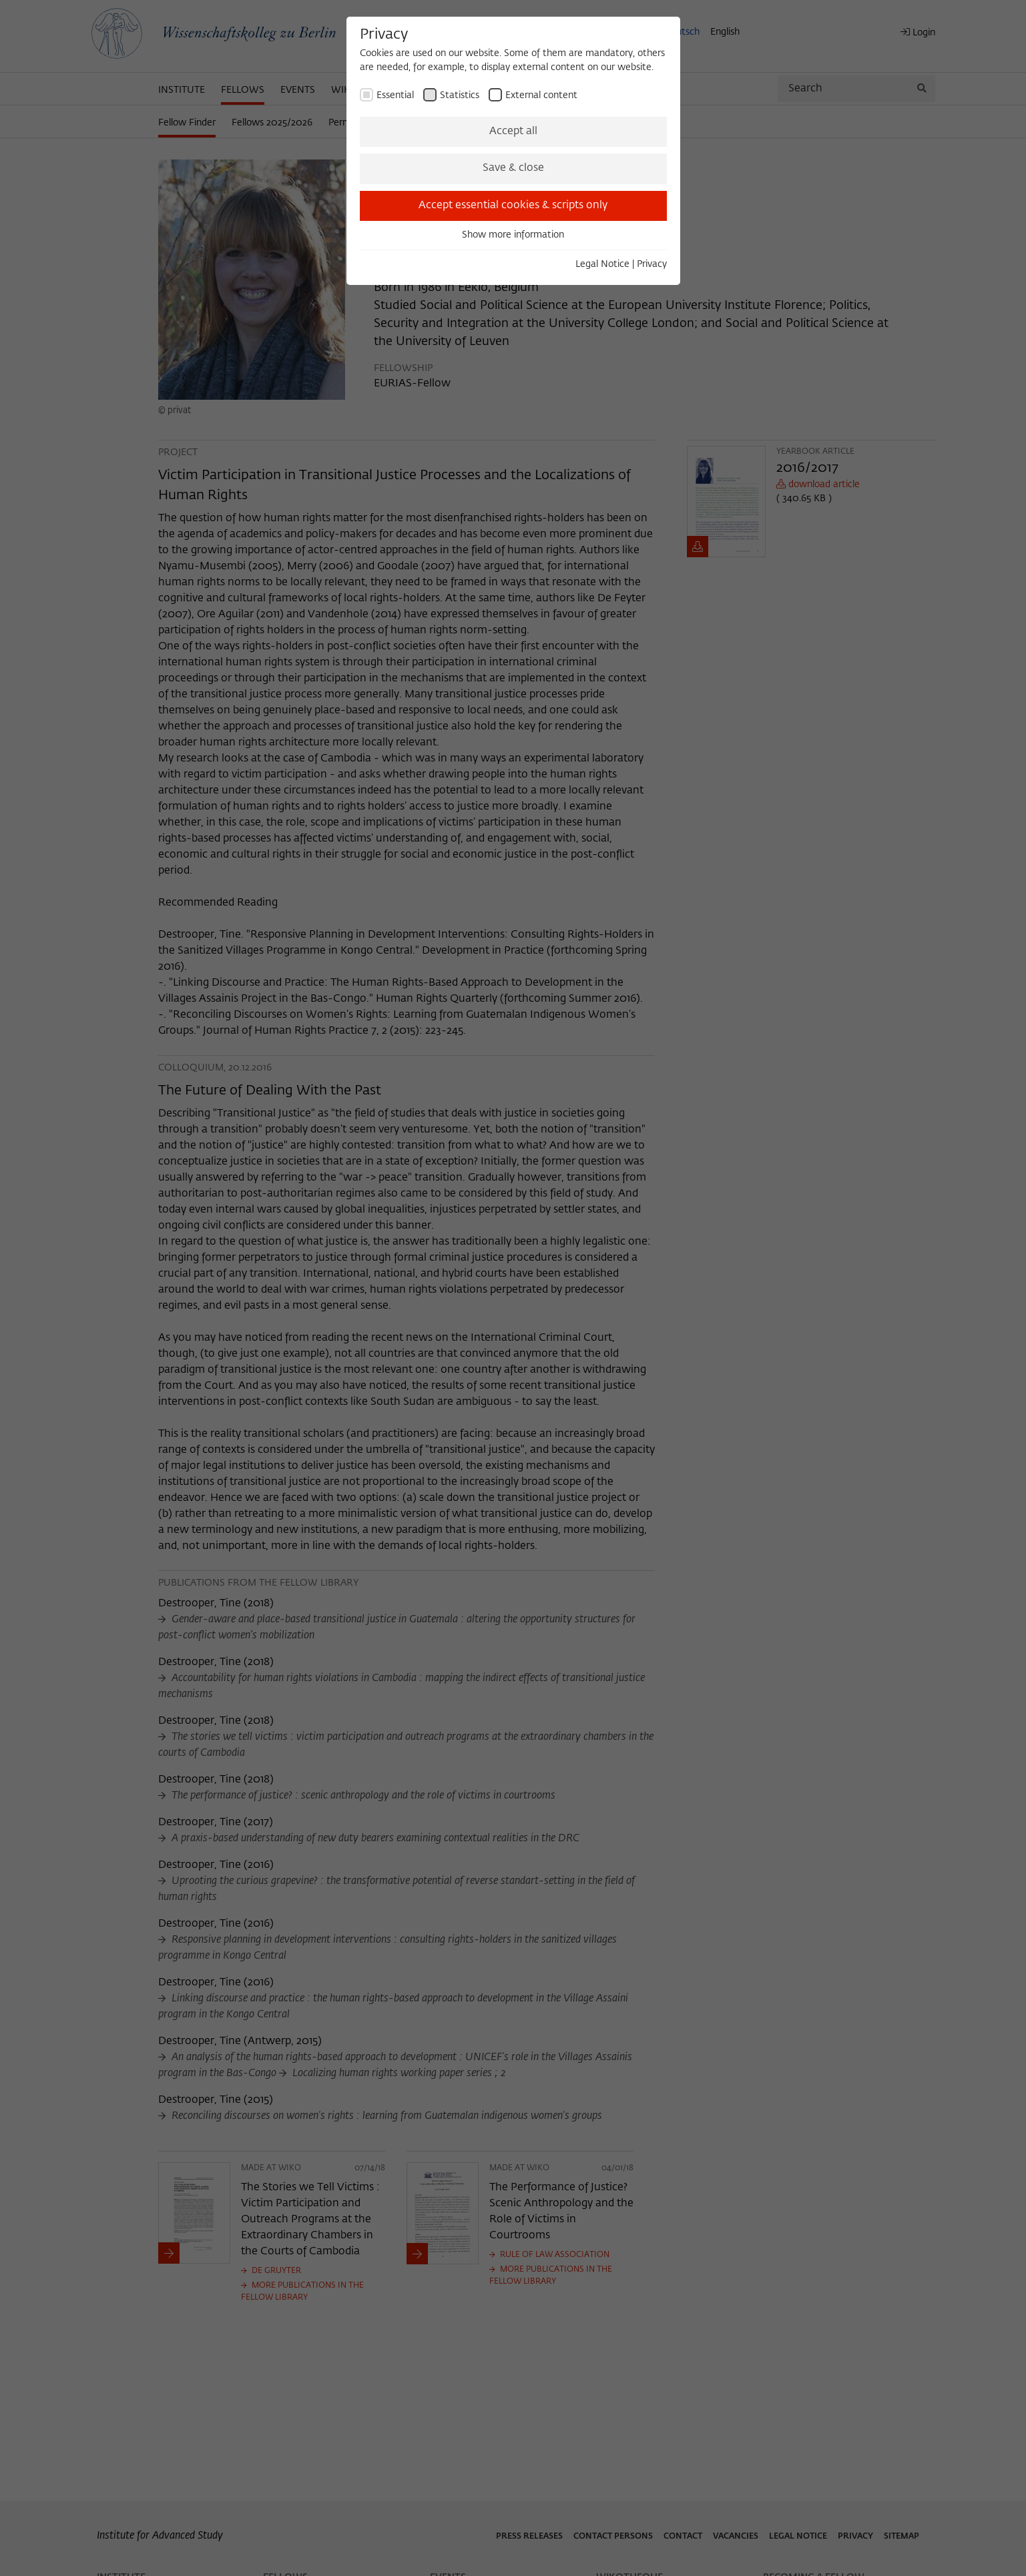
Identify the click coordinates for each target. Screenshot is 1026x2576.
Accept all (513, 131)
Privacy (652, 264)
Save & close (513, 168)
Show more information (513, 235)
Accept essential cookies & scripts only (513, 205)
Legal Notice (602, 264)
